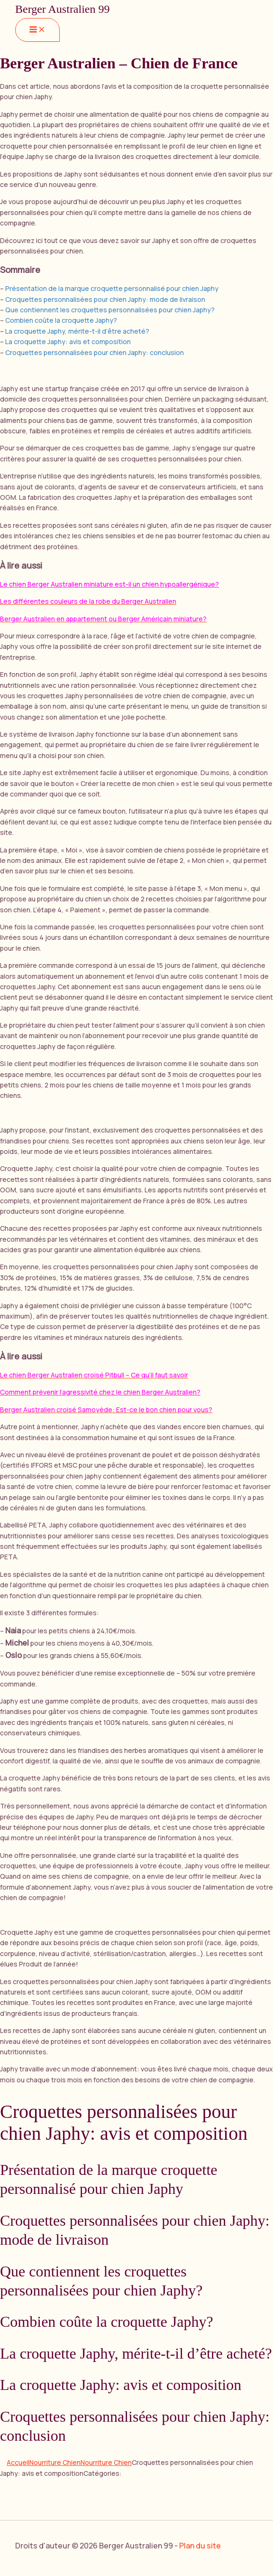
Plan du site (200, 2545)
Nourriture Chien (55, 2462)
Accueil (18, 2462)
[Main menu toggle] (37, 30)
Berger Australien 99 (62, 9)
